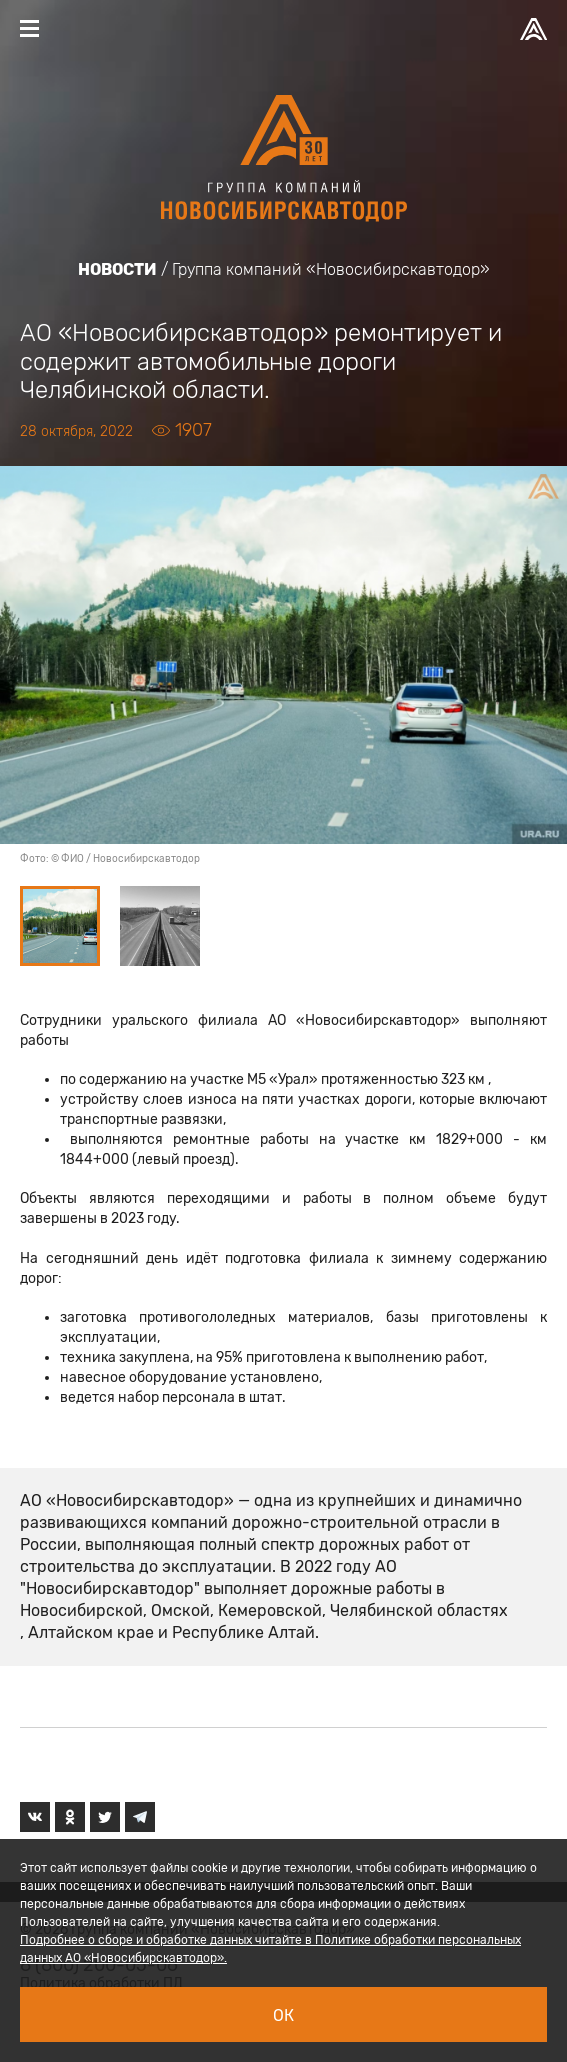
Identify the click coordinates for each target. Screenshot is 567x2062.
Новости (117, 269)
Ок (283, 2015)
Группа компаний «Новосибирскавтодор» (331, 269)
